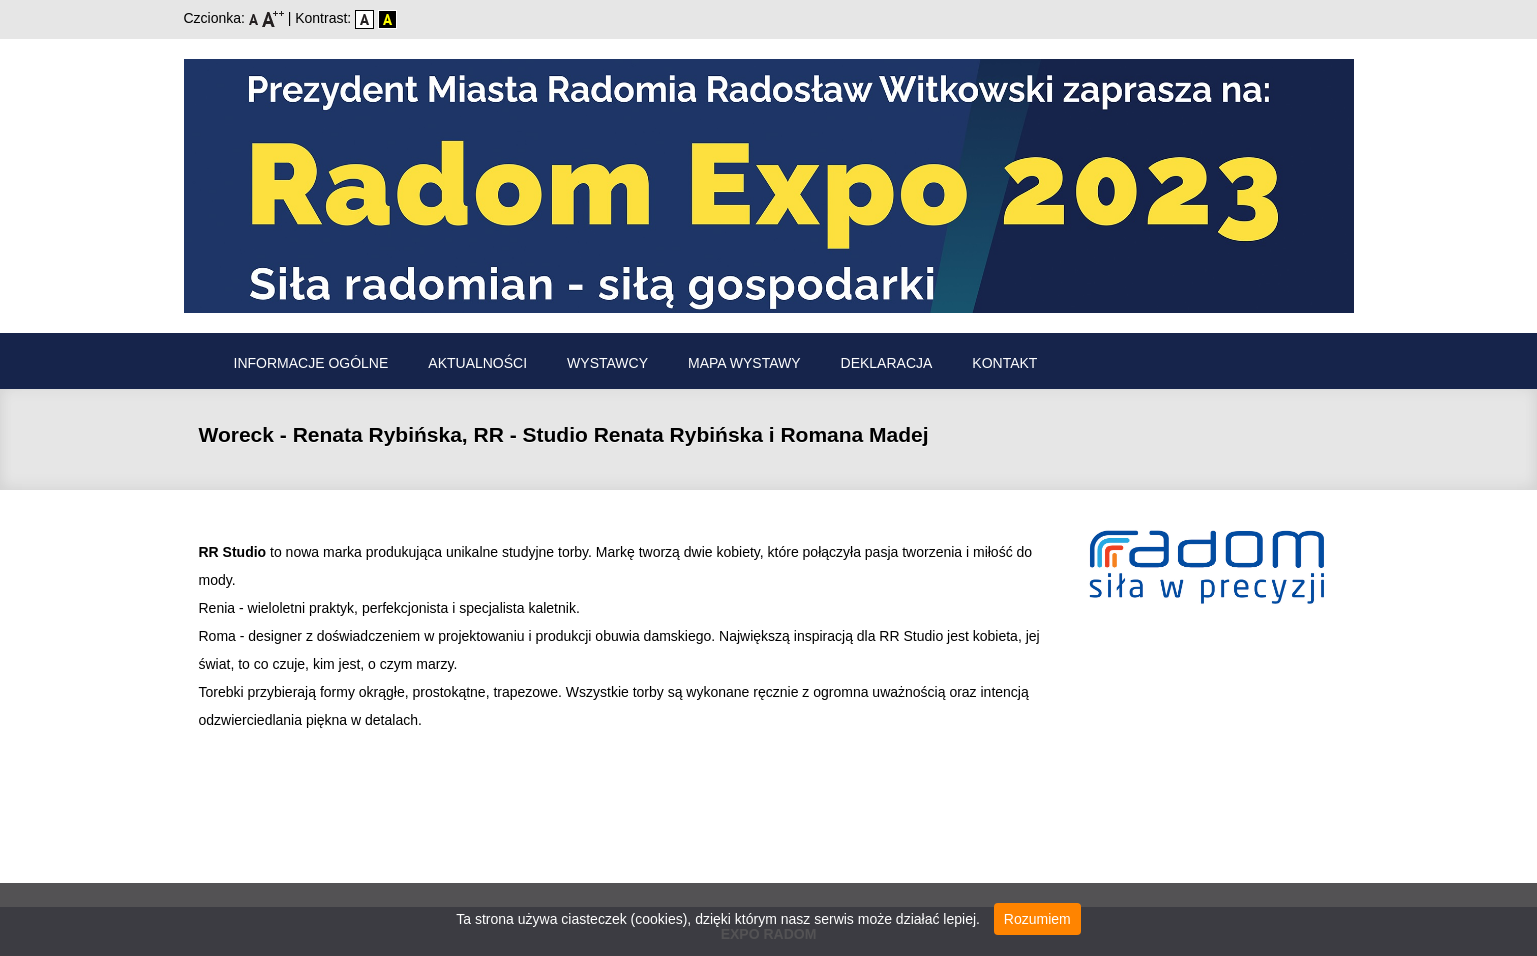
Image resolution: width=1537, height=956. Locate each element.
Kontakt (1004, 363)
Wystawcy (607, 363)
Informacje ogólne (311, 363)
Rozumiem (1037, 919)
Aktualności (477, 363)
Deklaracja (887, 363)
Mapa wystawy (744, 363)
